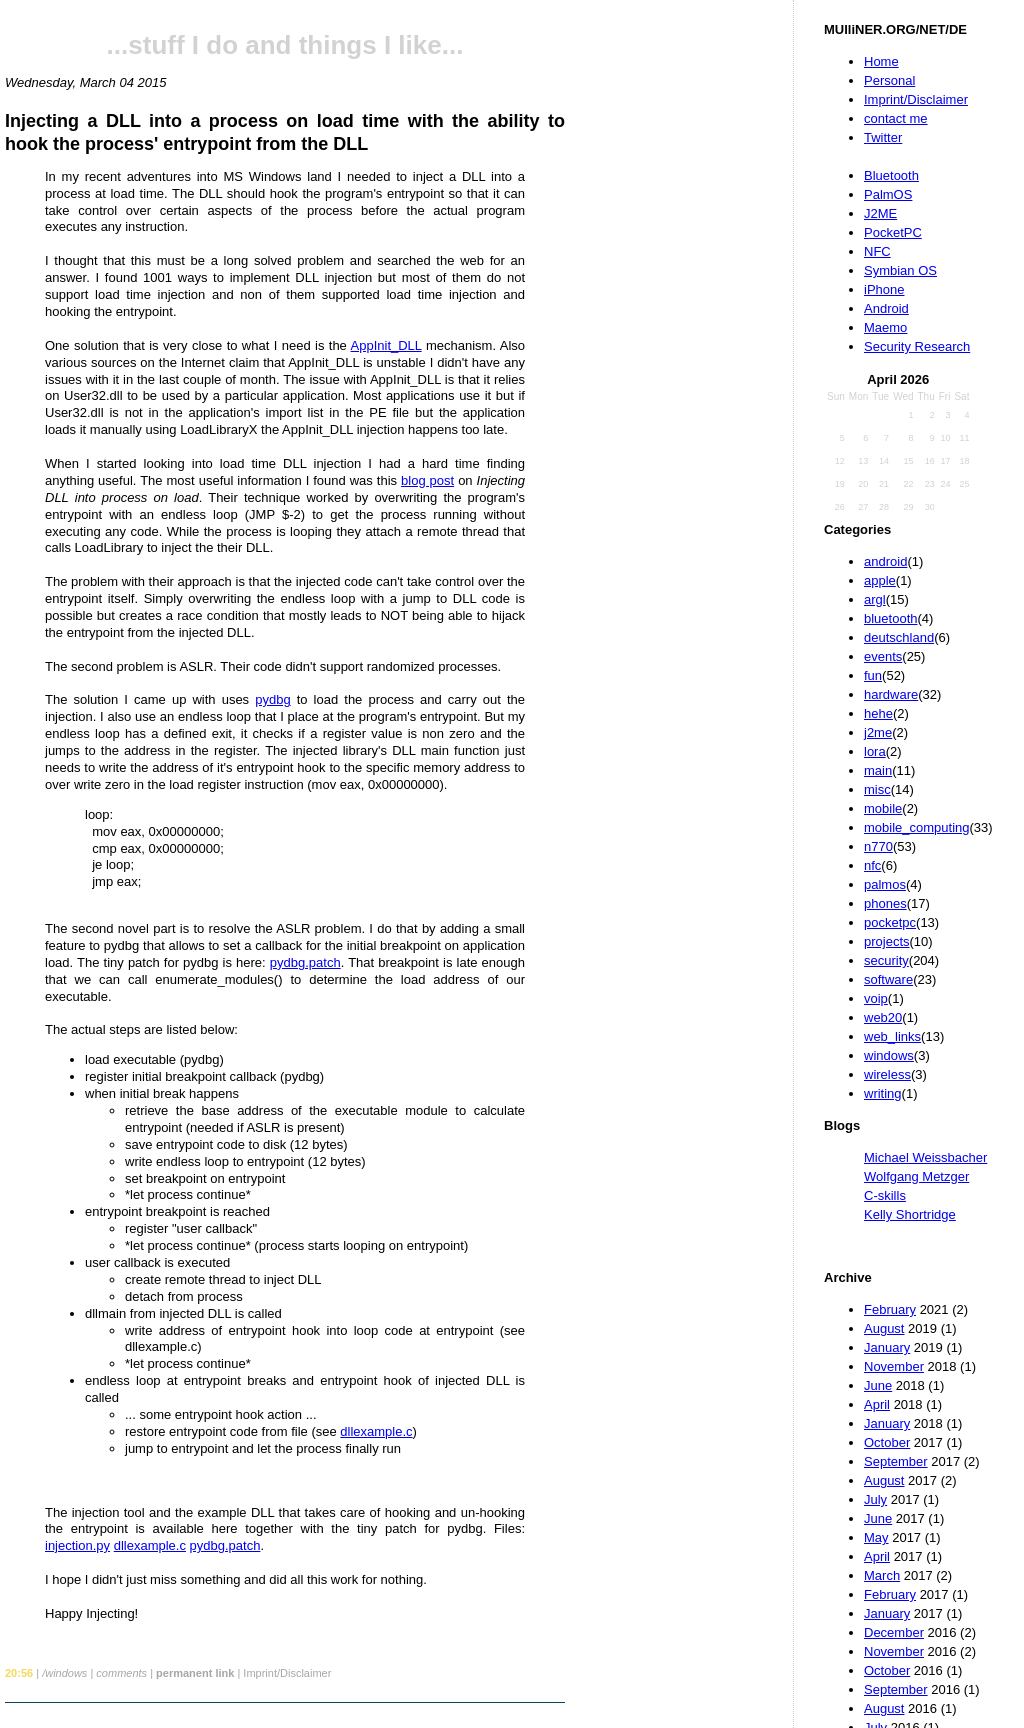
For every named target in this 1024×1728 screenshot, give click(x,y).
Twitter (883, 137)
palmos (885, 884)
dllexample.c (376, 1431)
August (884, 1328)
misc (877, 789)
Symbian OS (900, 270)
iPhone (884, 289)
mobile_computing (917, 827)
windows (889, 1055)
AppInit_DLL (386, 345)
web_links (892, 1036)
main (878, 770)
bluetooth (891, 618)
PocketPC (893, 232)
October (887, 1442)
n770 (878, 846)
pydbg (272, 699)
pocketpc (890, 922)
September (896, 1461)
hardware (891, 694)
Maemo (885, 327)
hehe (878, 713)
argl (875, 599)
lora (875, 751)
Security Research (917, 346)
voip (876, 998)
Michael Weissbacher (925, 1157)
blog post (427, 480)
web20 (883, 1017)
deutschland (899, 637)
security (886, 960)
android (885, 561)
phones (885, 903)
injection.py (77, 1545)
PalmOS (888, 194)
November (894, 1366)
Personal (889, 80)
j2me (878, 732)
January (887, 1347)
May (876, 1537)
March (882, 1575)
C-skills (885, 1195)
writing (883, 1093)
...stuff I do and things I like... (285, 45)
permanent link (195, 1673)
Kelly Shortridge (910, 1214)
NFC (877, 251)
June (878, 1385)
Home (881, 61)
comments (121, 1673)
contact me (896, 118)
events (883, 656)
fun (873, 675)
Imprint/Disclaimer (916, 99)
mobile (883, 808)
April (877, 1404)
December (894, 1632)
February (890, 1309)
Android (886, 308)
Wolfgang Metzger (916, 1176)
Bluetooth (891, 175)
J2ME (880, 213)
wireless (887, 1074)
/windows (64, 1673)
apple (880, 580)
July (875, 1499)
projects (887, 941)
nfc (872, 865)
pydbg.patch (305, 962)
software (888, 979)
